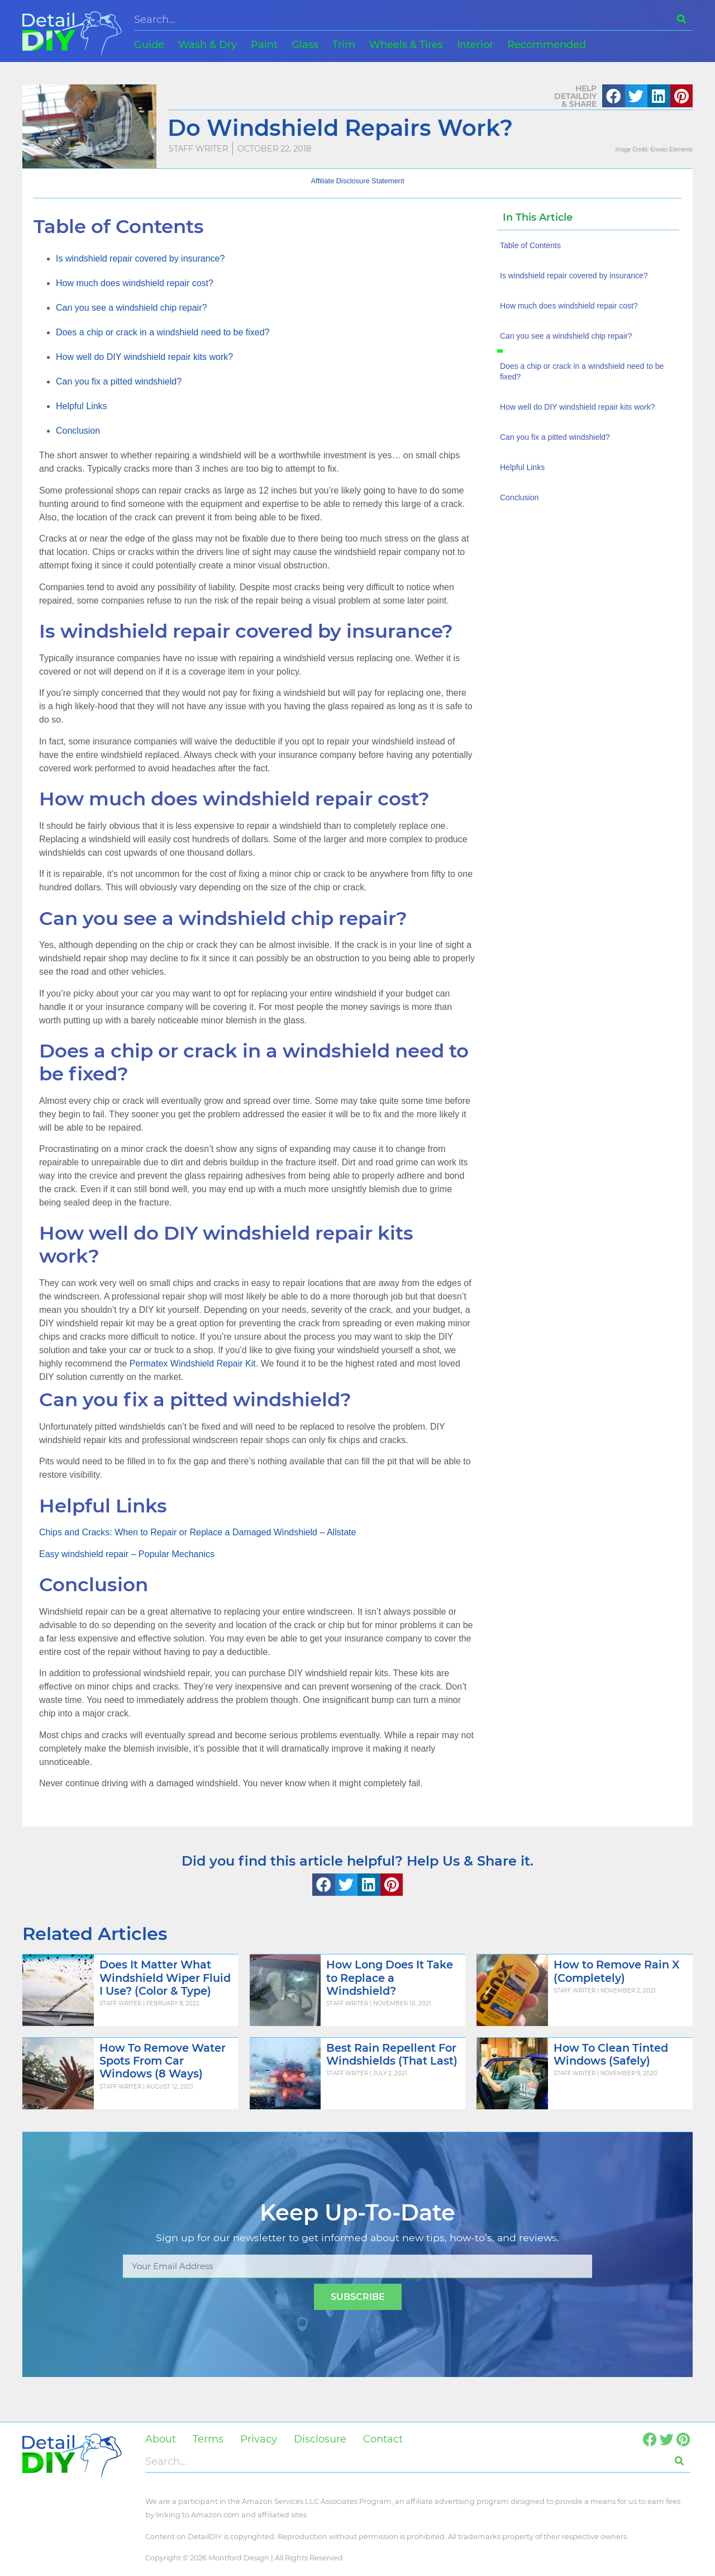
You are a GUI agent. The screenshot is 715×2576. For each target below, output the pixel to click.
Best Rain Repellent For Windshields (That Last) (391, 2054)
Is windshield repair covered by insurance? (140, 258)
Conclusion (78, 430)
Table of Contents (530, 245)
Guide (149, 45)
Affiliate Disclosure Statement (357, 181)
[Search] (681, 19)
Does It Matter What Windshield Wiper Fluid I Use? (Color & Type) (165, 1977)
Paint (264, 45)
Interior (475, 45)
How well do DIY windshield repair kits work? (144, 357)
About (160, 2439)
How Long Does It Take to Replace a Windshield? (389, 1977)
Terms (208, 2439)
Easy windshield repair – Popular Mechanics (126, 1554)
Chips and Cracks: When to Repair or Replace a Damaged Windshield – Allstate (197, 1532)
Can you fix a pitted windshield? (119, 381)
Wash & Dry (207, 45)
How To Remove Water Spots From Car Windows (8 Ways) (162, 2060)
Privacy (258, 2439)
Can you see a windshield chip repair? (131, 307)
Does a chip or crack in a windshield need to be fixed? (162, 332)
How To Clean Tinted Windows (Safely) (611, 2054)
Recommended (546, 45)
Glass (305, 45)
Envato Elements (671, 149)
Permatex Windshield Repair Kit (193, 1363)
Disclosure (320, 2439)
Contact (383, 2439)
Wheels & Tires (406, 45)
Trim (343, 45)
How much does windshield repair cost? (134, 283)
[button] (613, 95)
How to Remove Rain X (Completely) (616, 1971)
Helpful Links (81, 406)
